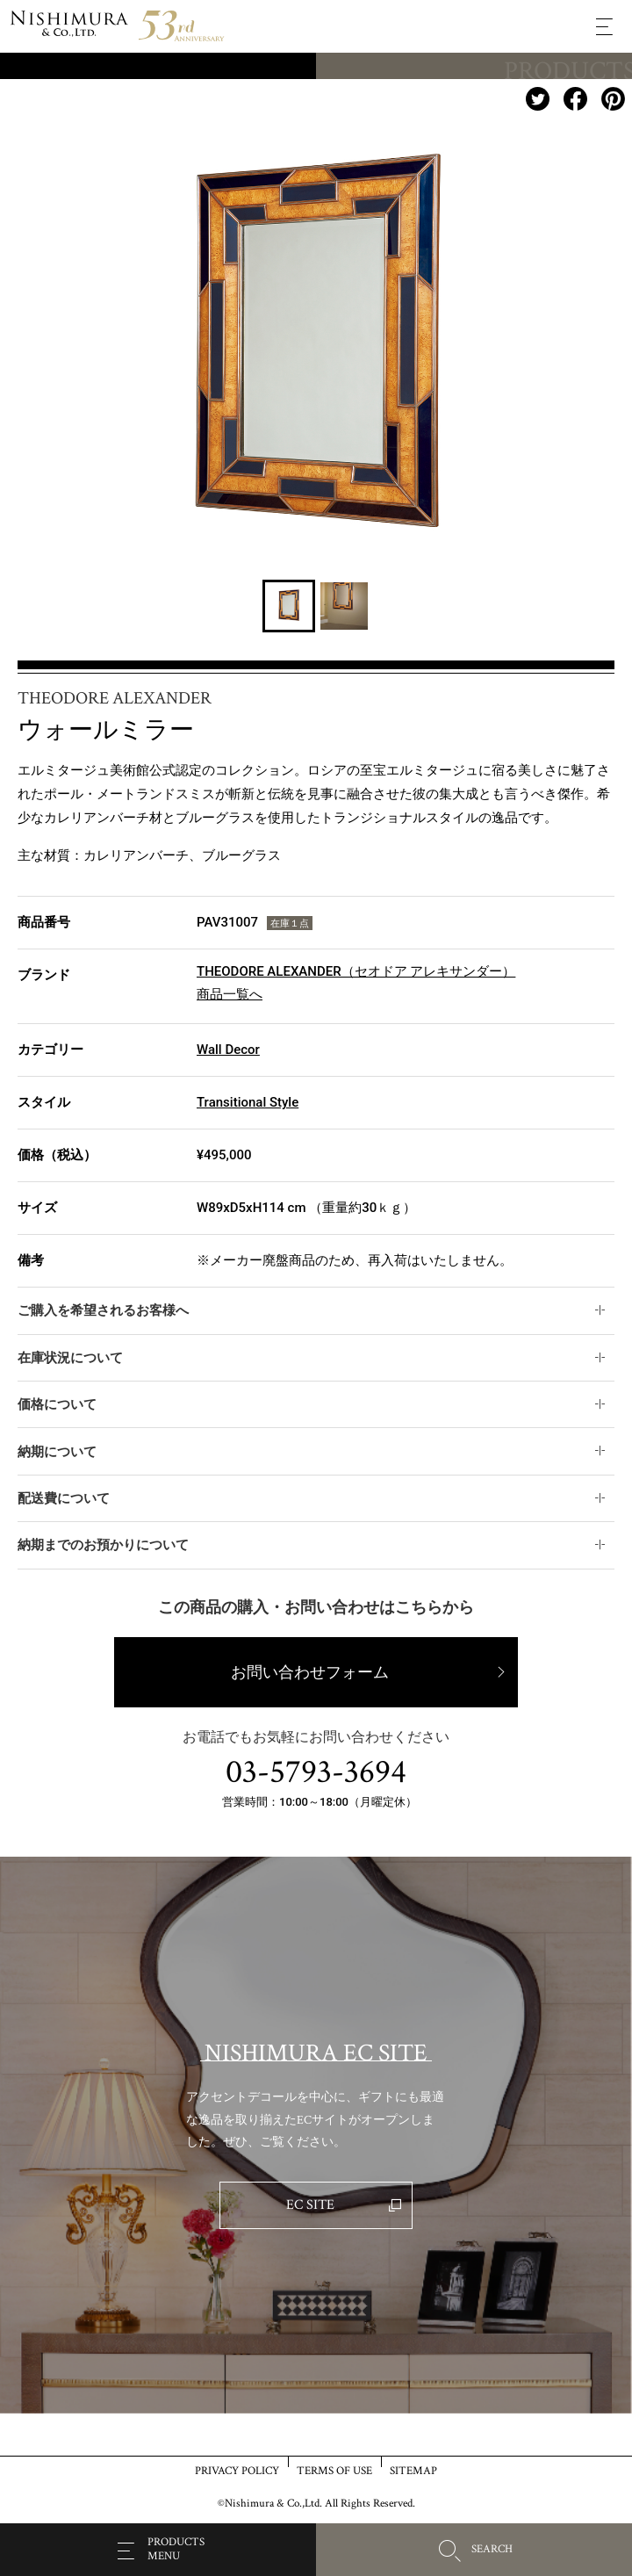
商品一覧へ (229, 994)
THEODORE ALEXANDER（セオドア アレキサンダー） (356, 971)
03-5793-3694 (316, 1772)
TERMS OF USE (334, 2470)
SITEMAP (413, 2470)
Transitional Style (247, 1102)
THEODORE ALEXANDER (115, 698)
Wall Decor (228, 1049)
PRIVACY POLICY (237, 2470)
